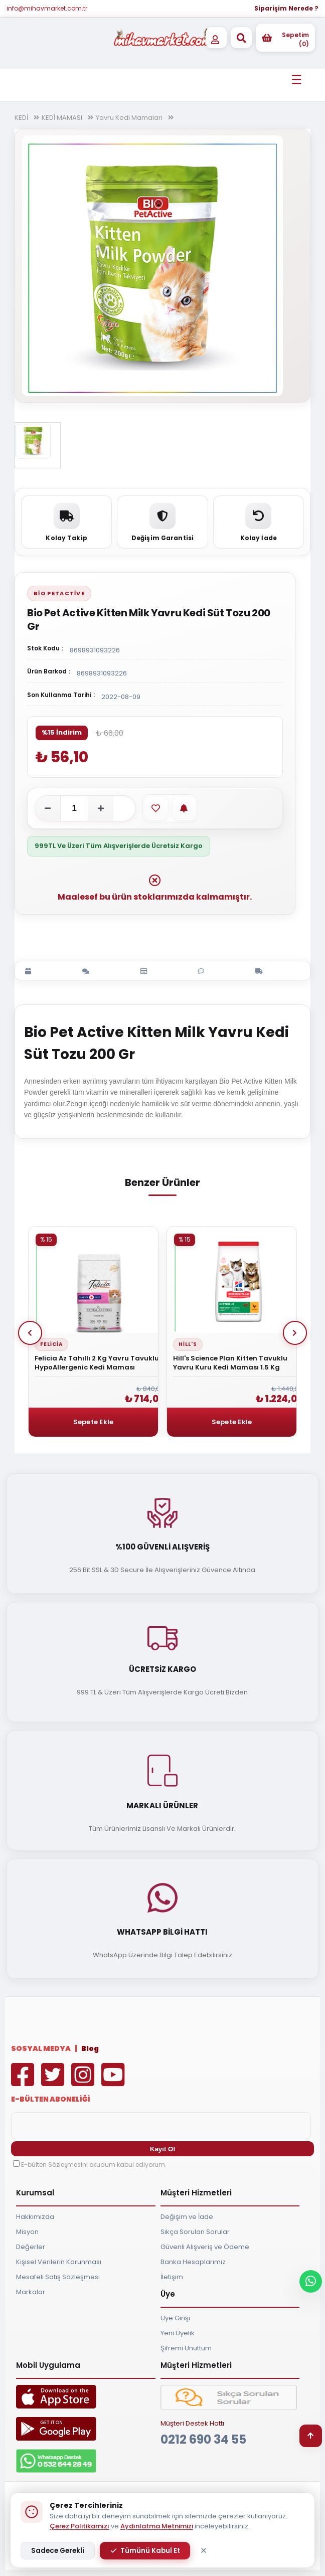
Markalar (30, 2292)
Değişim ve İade (186, 2216)
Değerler (30, 2247)
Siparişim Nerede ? (286, 8)
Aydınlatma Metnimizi (156, 2526)
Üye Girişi (175, 2318)
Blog (90, 2048)
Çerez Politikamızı (79, 2526)
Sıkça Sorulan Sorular (195, 2232)
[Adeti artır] (100, 808)
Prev (30, 1333)
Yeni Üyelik (177, 2333)
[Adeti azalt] (47, 808)
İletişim (171, 2277)
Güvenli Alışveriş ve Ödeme (204, 2247)
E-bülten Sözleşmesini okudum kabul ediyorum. (94, 2164)
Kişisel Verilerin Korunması (58, 2262)
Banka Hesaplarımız (193, 2262)
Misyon (27, 2232)
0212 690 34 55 (203, 2439)
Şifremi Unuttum (186, 2348)
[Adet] (74, 808)
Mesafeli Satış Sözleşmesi (58, 2277)
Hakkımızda (35, 2216)
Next (295, 1333)
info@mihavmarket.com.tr (47, 8)
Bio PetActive (59, 593)
